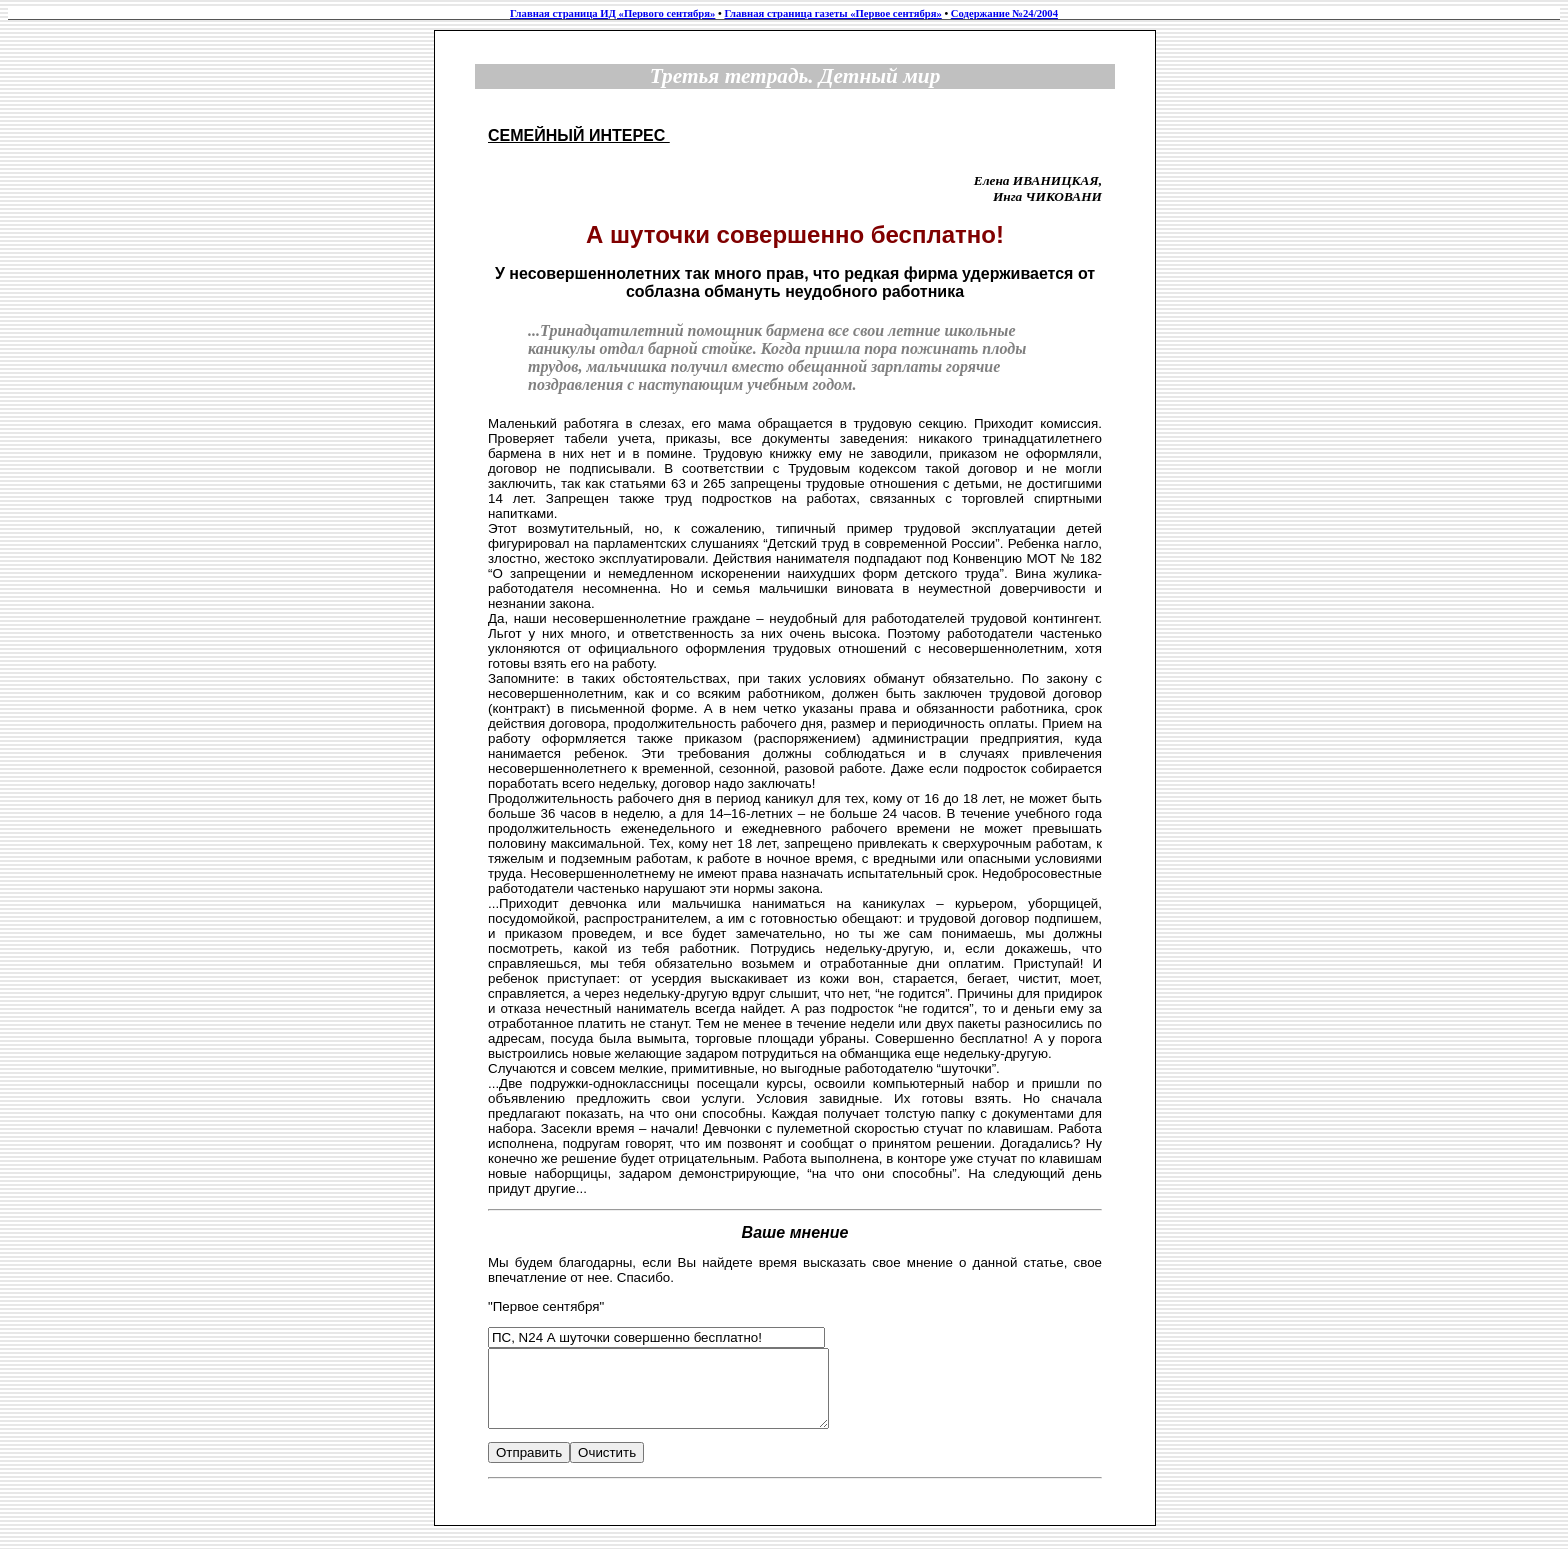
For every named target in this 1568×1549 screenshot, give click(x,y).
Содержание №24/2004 (1004, 13)
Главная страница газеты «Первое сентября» (832, 13)
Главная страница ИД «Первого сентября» (612, 13)
